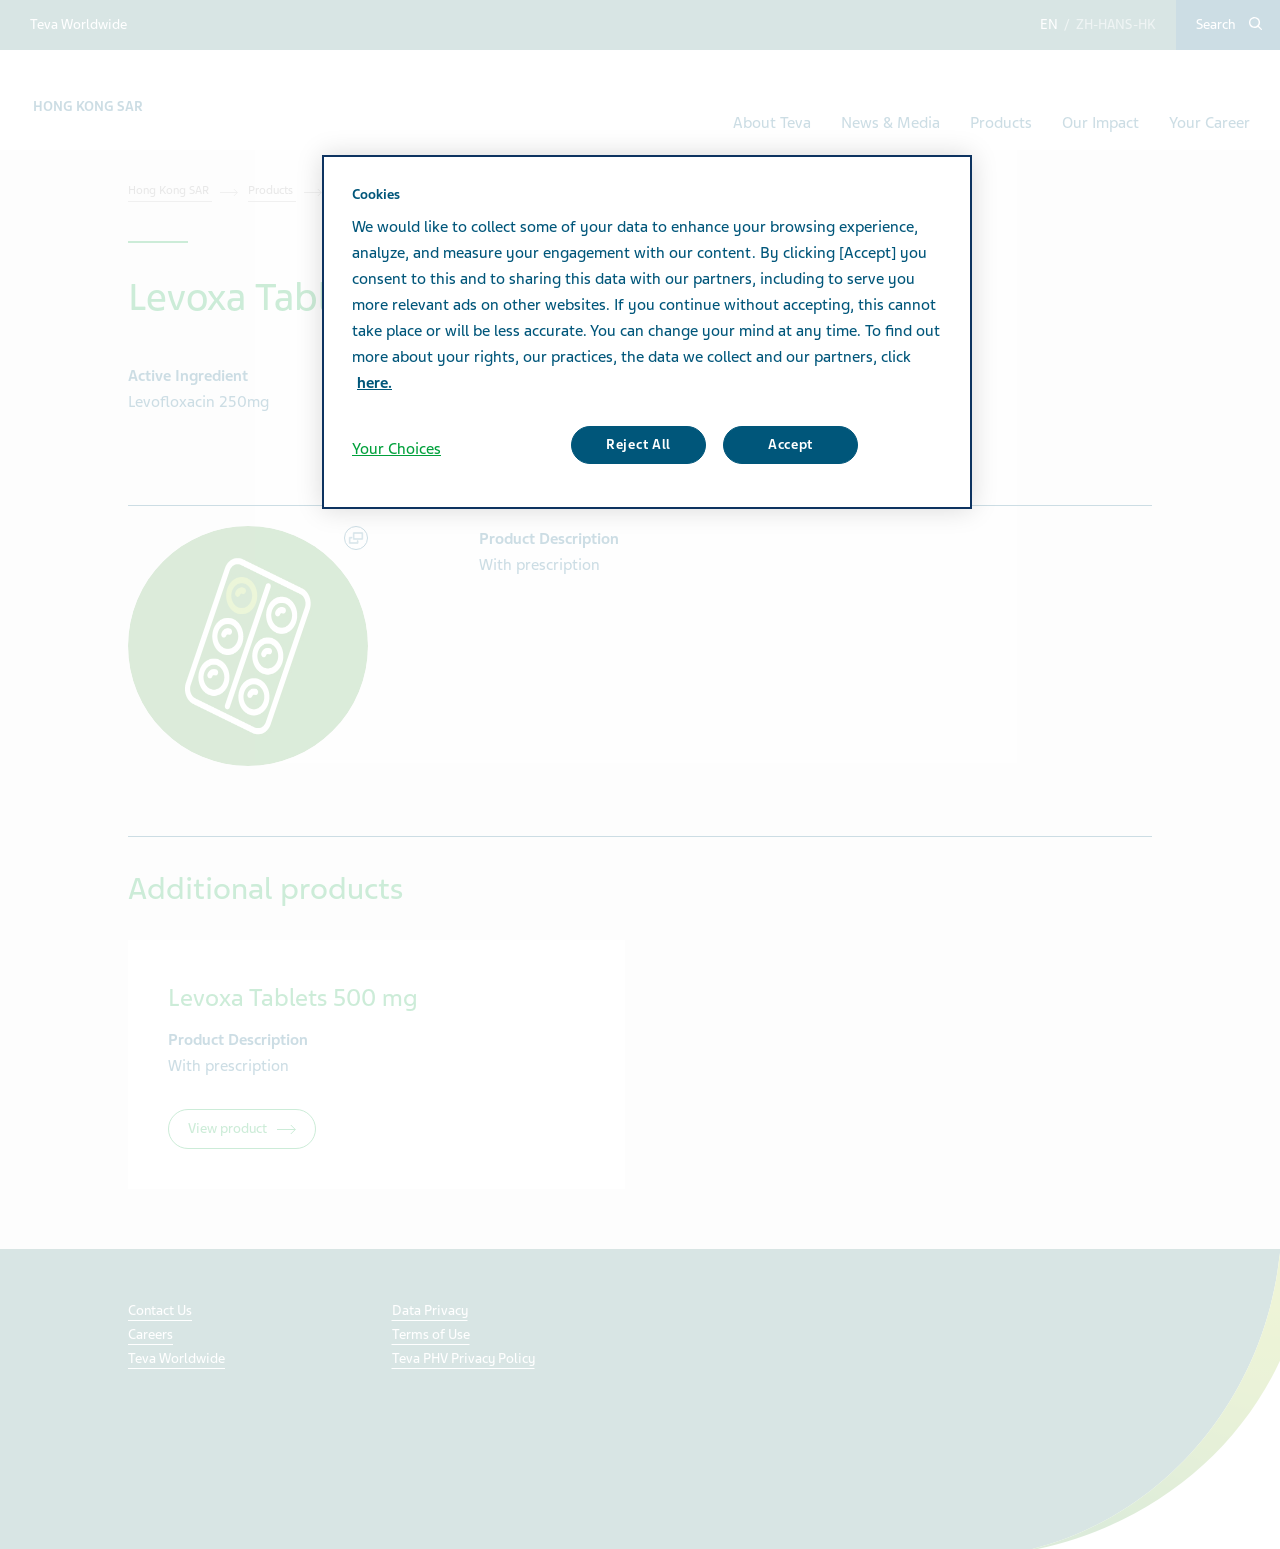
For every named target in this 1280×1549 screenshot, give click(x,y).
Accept (790, 444)
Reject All (638, 444)
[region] (647, 332)
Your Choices (396, 449)
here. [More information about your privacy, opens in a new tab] (374, 383)
